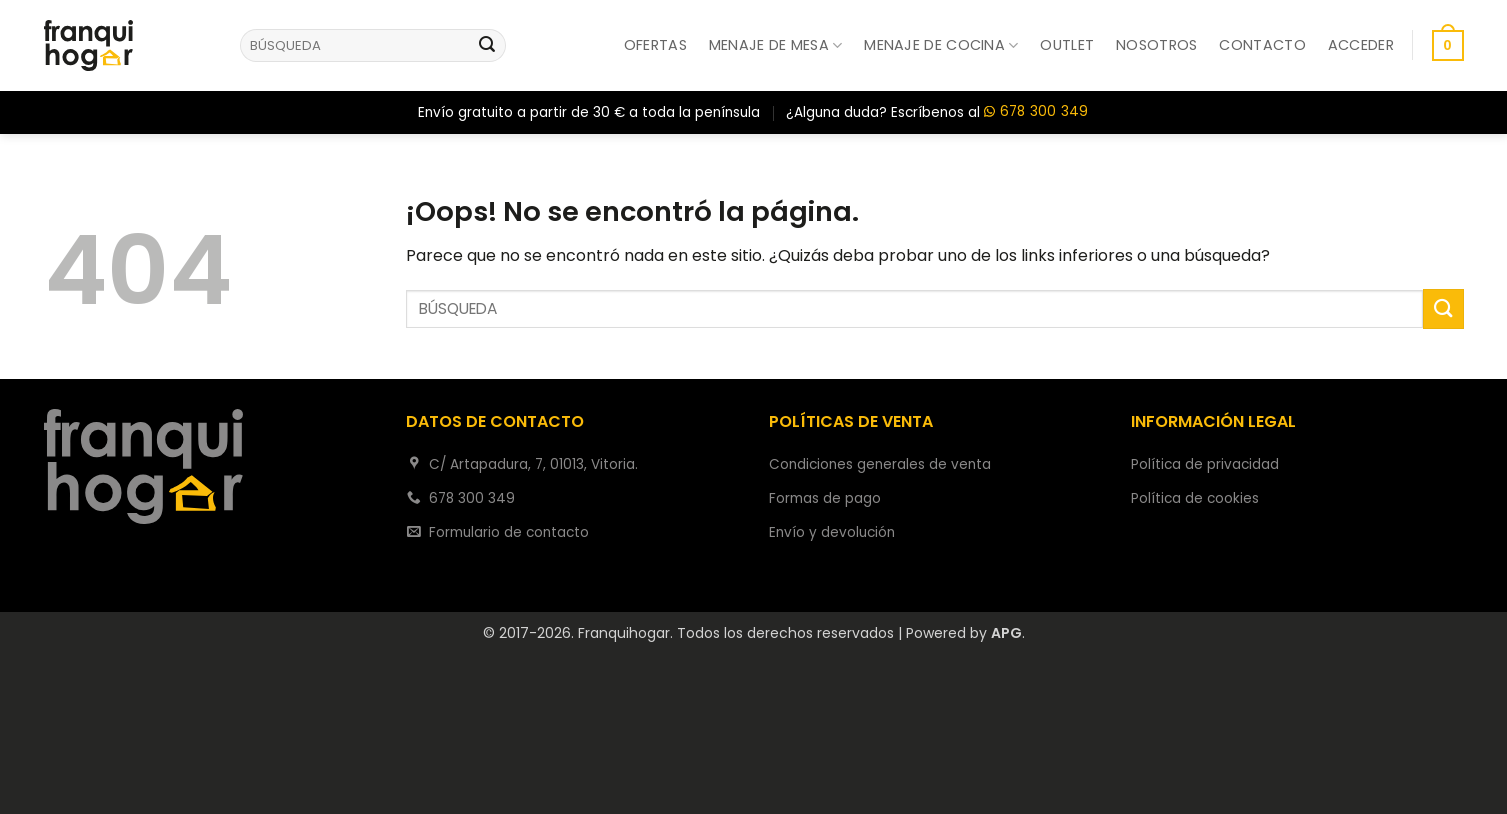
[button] (1361, 45)
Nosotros (1156, 45)
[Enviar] (487, 46)
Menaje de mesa (776, 45)
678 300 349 (1036, 112)
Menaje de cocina (941, 45)
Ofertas (655, 45)
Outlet (1067, 45)
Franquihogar (624, 633)
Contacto (1262, 45)
